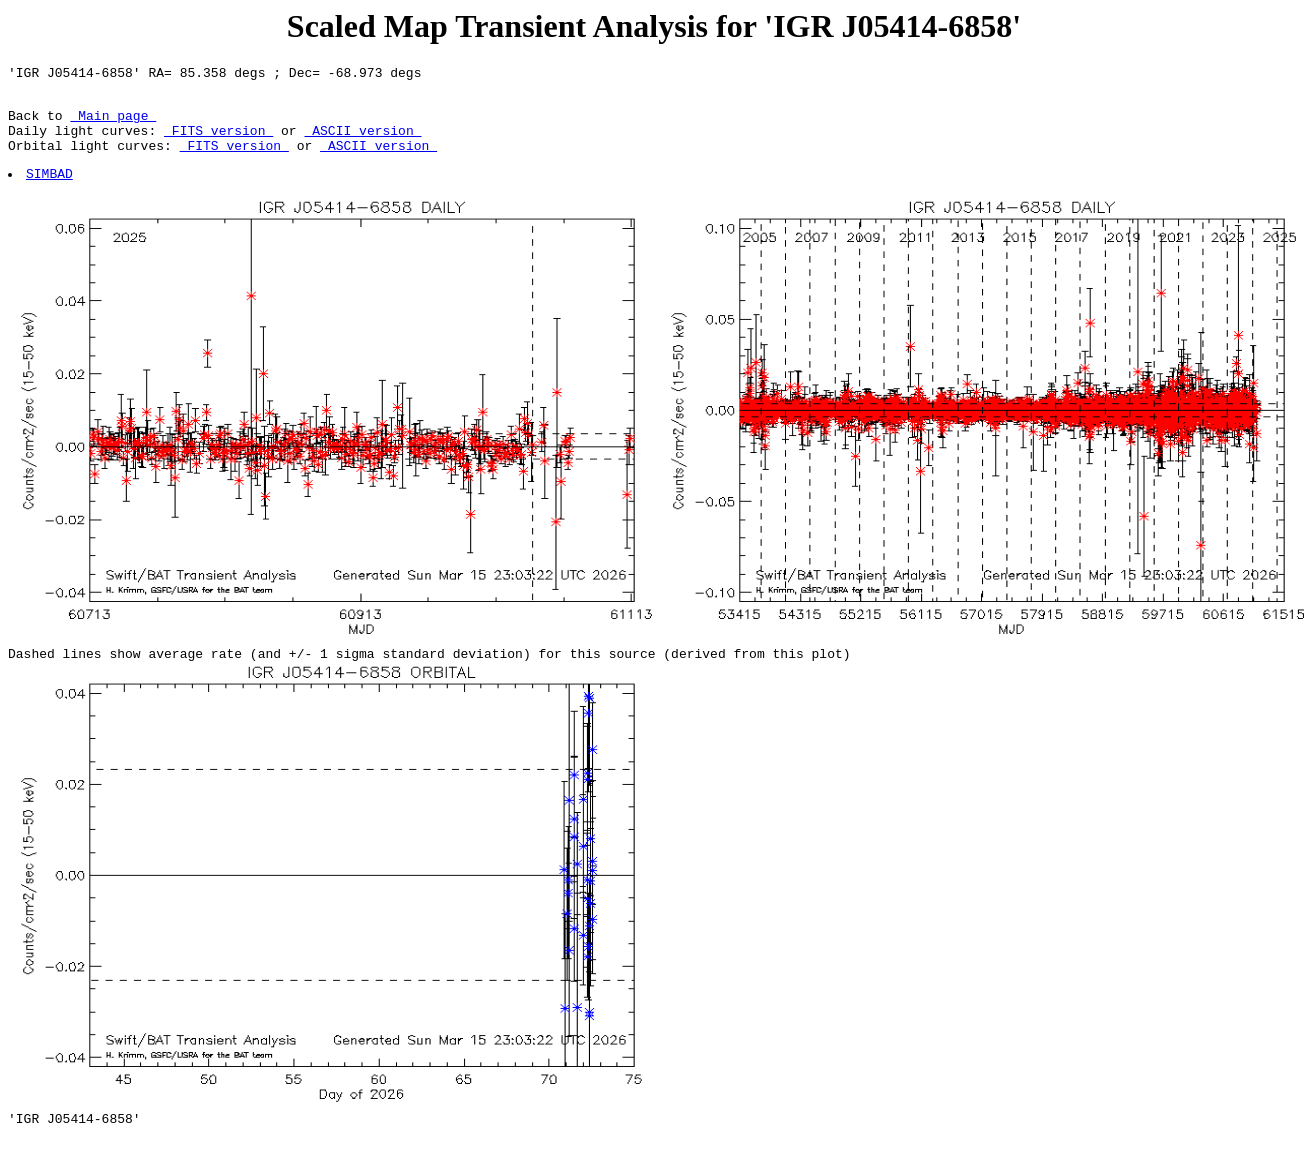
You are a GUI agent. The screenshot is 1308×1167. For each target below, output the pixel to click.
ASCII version (362, 142)
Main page (113, 124)
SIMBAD (50, 191)
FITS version (218, 142)
